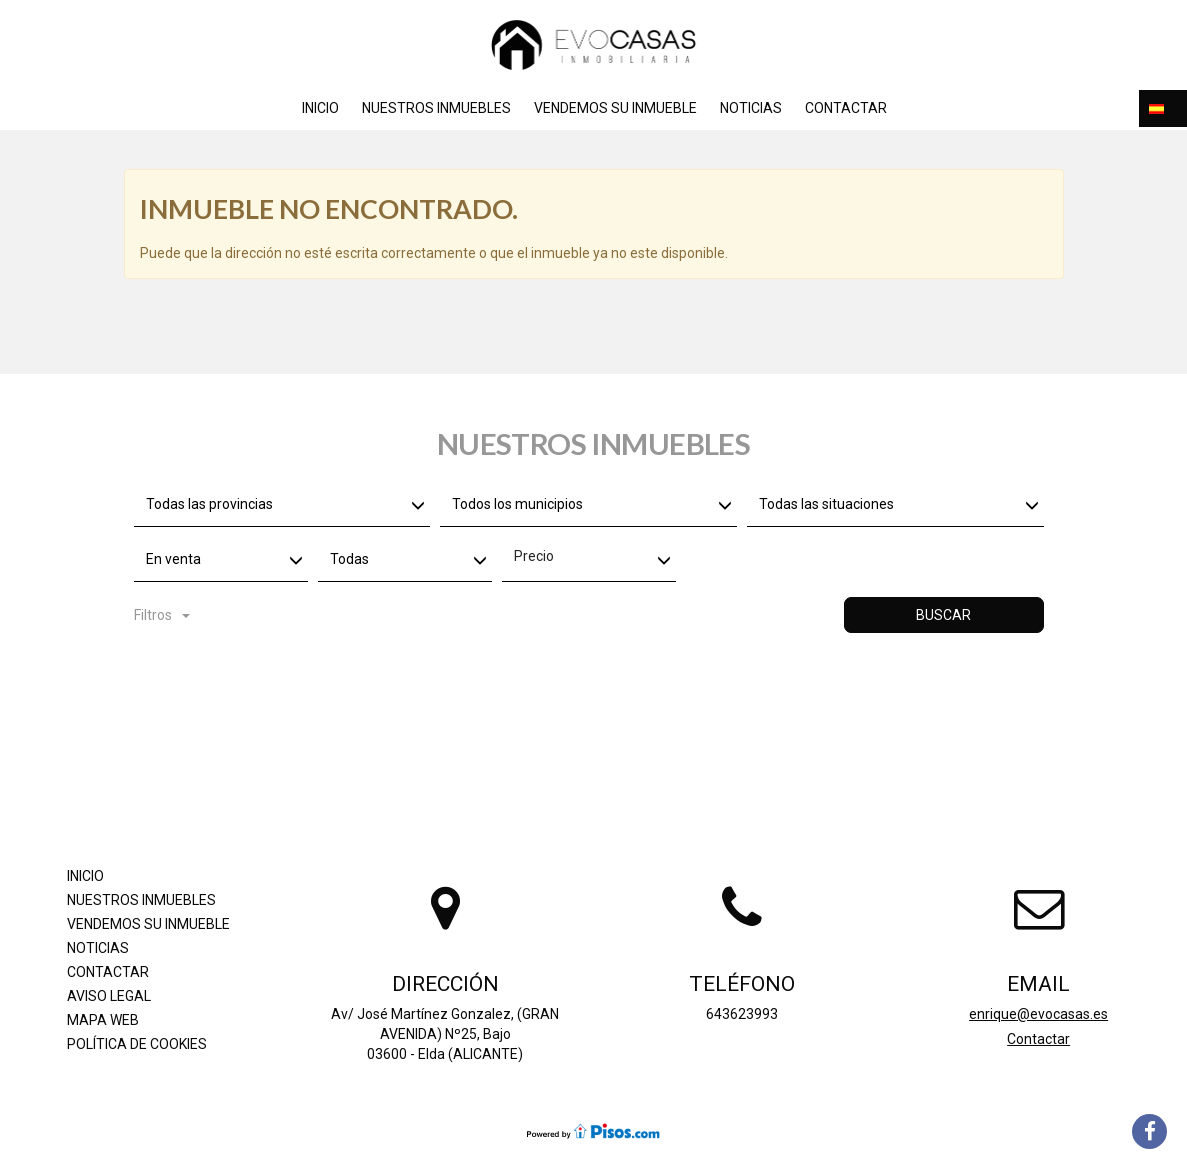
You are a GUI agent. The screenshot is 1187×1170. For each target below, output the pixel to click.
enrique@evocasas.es (1038, 1014)
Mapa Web (103, 1020)
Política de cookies (137, 1044)
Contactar (846, 108)
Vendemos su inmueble (615, 108)
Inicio (320, 108)
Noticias (751, 108)
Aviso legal (109, 996)
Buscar (943, 615)
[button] (1163, 108)
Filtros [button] (162, 615)
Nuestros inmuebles (436, 108)
